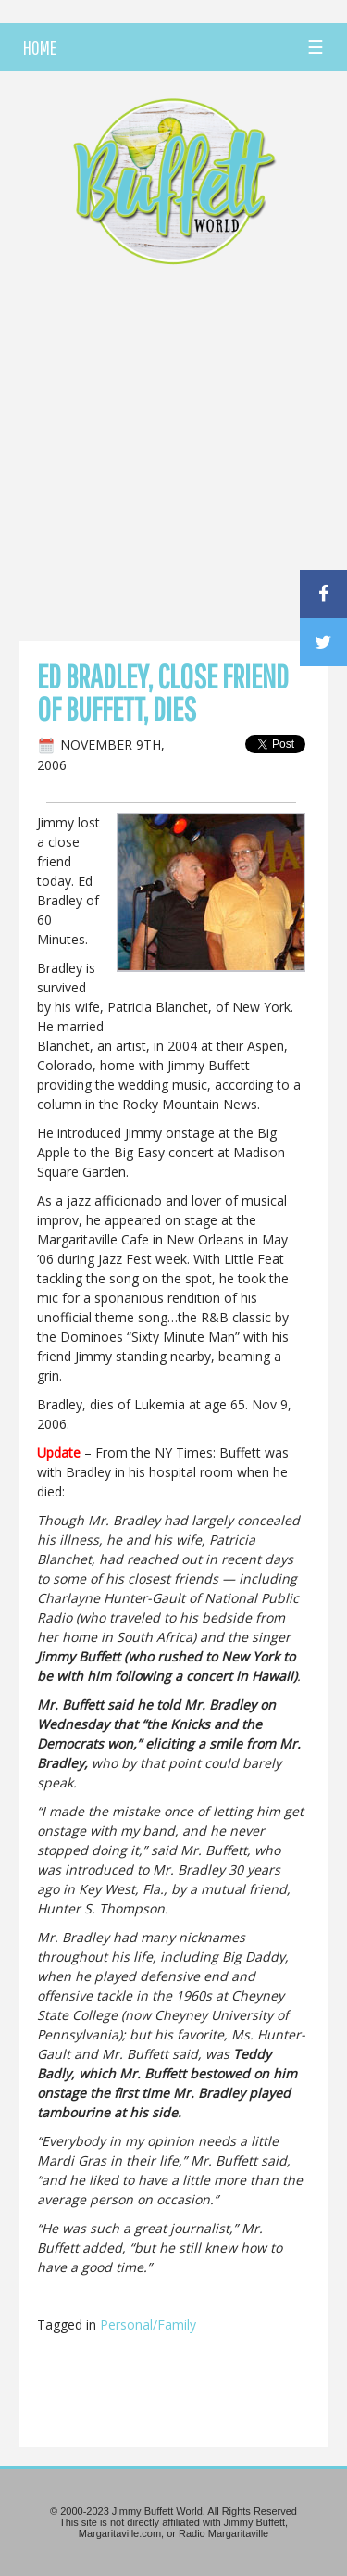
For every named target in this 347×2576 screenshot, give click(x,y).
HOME (39, 47)
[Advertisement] (173, 458)
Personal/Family (148, 2324)
